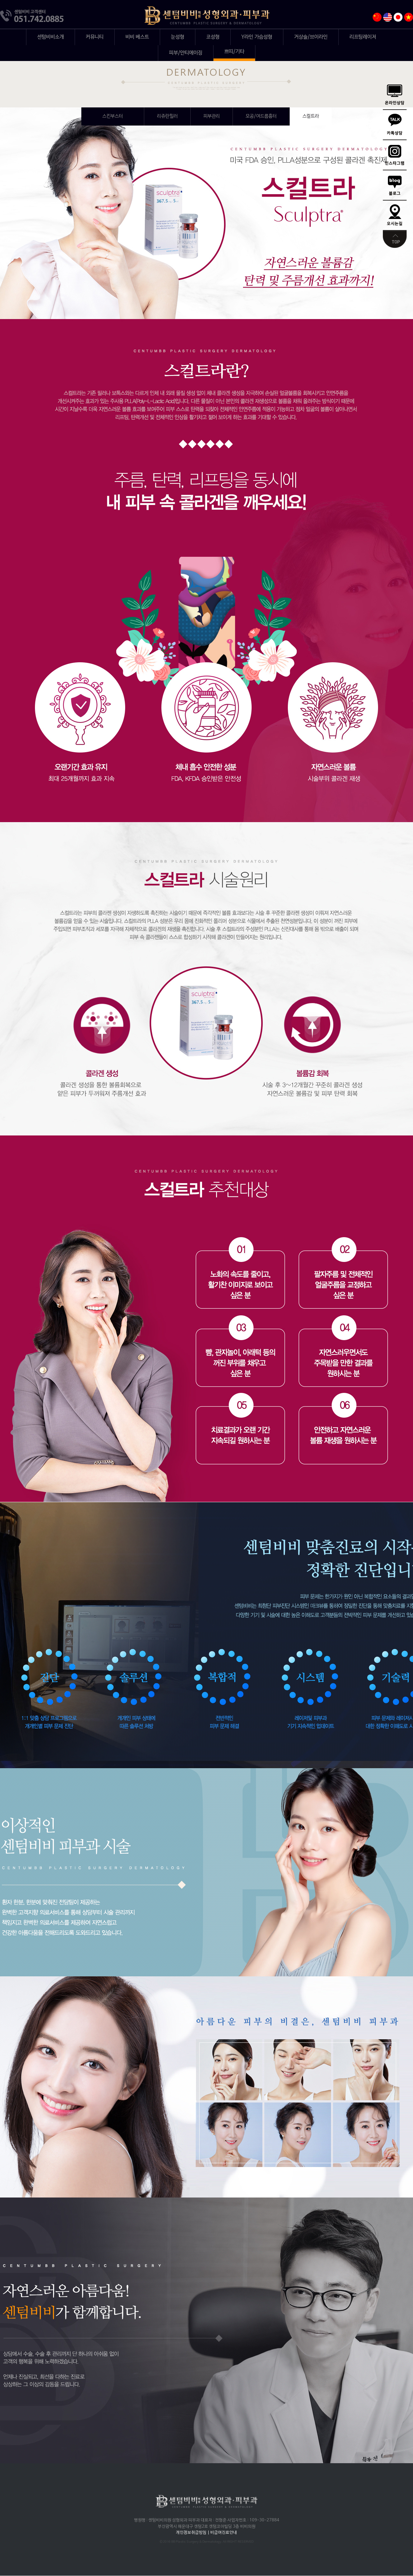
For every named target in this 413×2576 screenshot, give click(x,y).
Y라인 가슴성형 (256, 37)
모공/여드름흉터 (261, 116)
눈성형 (177, 37)
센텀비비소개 (50, 37)
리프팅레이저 (362, 37)
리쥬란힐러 (167, 116)
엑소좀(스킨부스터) (112, 116)
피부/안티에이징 (185, 53)
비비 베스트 (137, 37)
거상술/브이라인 (311, 37)
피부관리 (211, 116)
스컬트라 (310, 116)
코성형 (213, 37)
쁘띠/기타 (234, 52)
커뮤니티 (95, 37)
